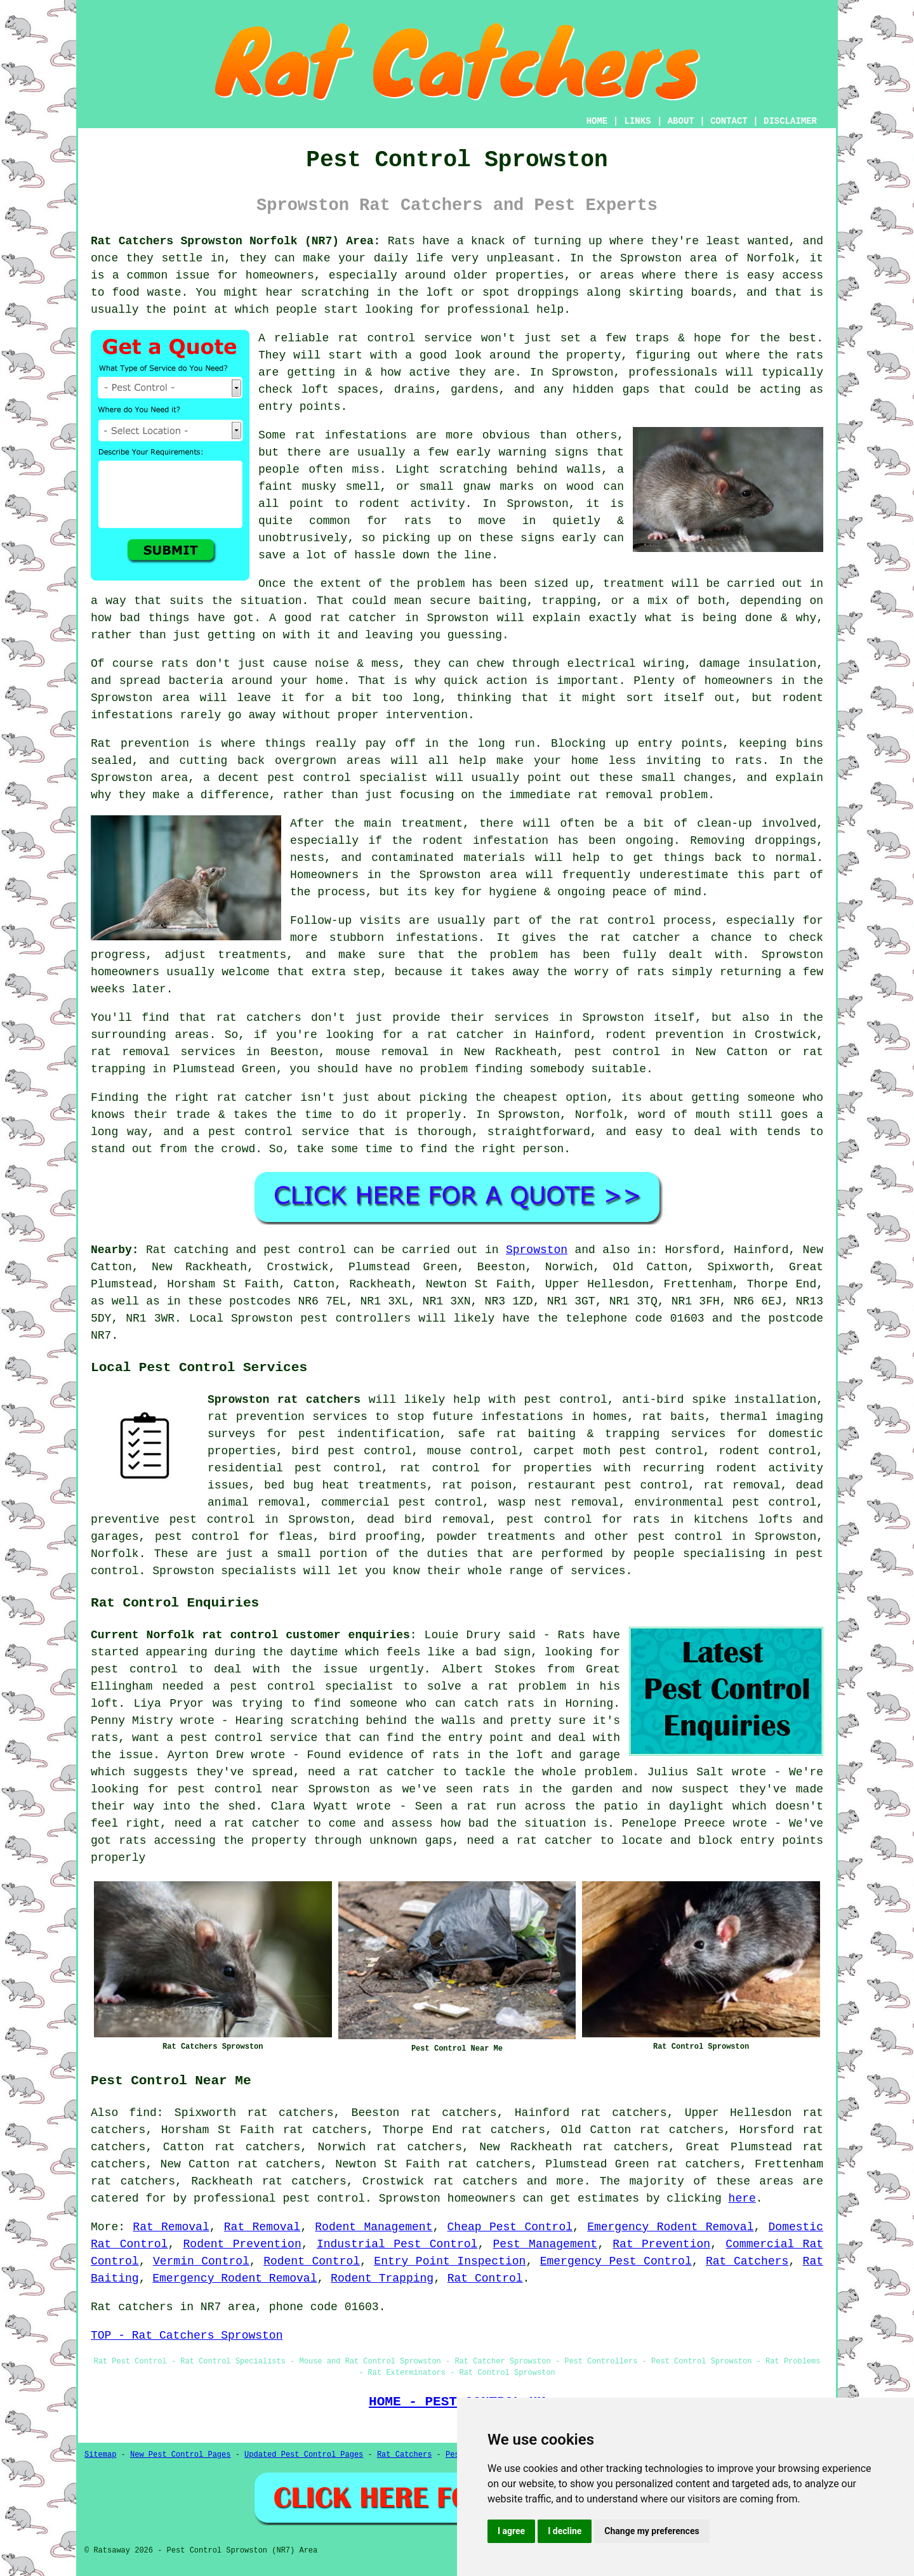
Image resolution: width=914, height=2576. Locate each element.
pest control (680, 1536)
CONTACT (729, 121)
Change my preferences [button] (651, 2531)
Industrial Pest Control (397, 2244)
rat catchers (475, 2181)
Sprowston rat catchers (284, 1399)
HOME (597, 121)
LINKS (637, 121)
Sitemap (100, 2454)
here (742, 2198)
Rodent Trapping (382, 2278)
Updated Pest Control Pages (303, 2454)
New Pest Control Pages (180, 2454)
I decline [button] (564, 2531)
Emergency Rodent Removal (670, 2227)
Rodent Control (311, 2261)
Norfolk (115, 1554)
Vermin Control (201, 2261)
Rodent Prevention (242, 2244)
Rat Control (485, 2278)
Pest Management (545, 2244)
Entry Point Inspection (450, 2261)
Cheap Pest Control (510, 2227)
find (143, 2112)
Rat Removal (171, 2227)
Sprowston (536, 1250)
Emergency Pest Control (616, 2261)
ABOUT (681, 121)
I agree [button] (511, 2531)
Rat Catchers (747, 2261)
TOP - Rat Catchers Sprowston (186, 2335)
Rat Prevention (661, 2244)
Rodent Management (373, 2227)
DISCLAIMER (790, 121)
